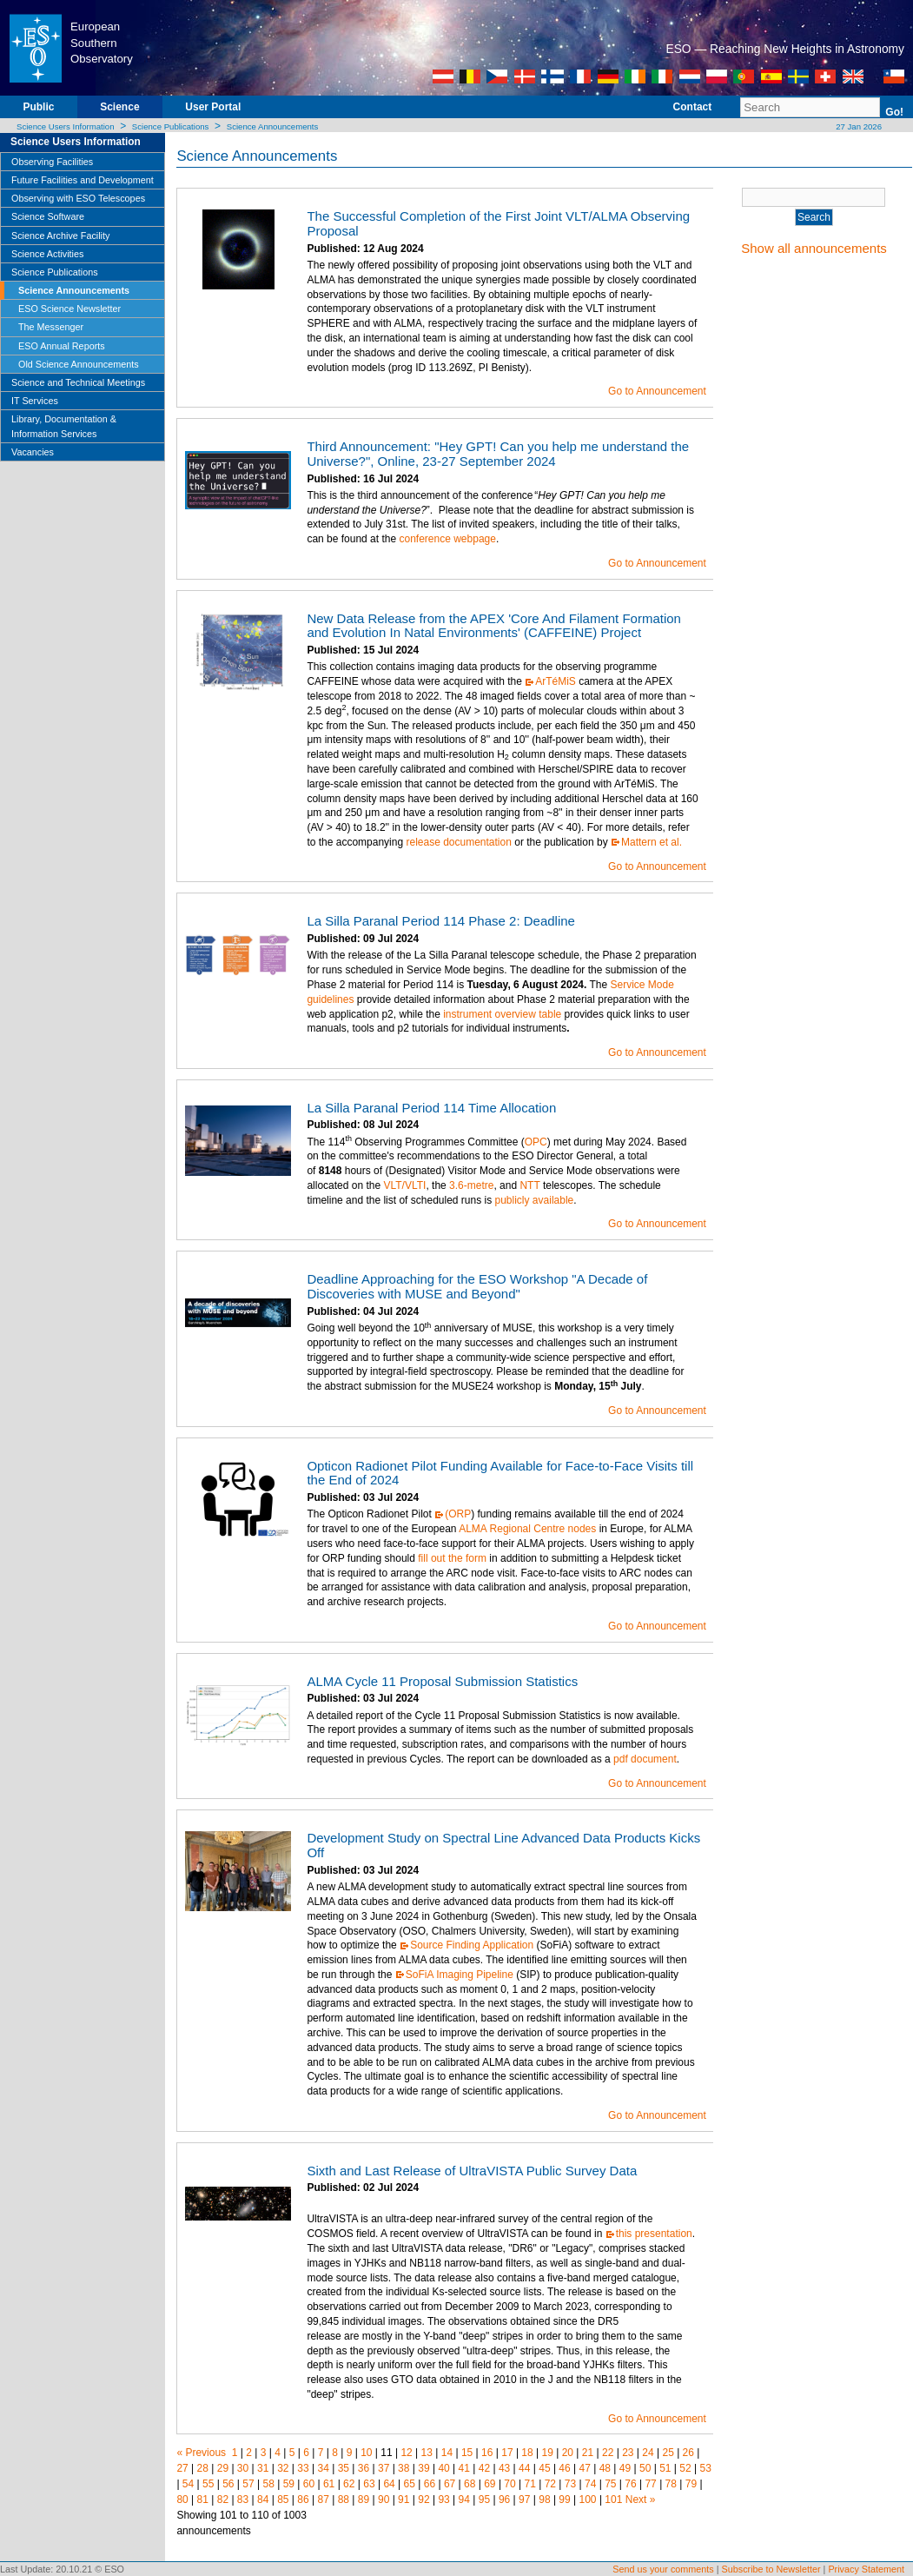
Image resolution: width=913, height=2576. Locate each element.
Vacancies (32, 452)
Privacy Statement (866, 2569)
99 (564, 2499)
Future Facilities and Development (82, 180)
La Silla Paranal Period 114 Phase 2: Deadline (441, 920)
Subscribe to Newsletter (771, 2569)
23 (627, 2453)
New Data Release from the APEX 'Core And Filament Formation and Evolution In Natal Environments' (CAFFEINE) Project (494, 626)
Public (38, 107)
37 (383, 2468)
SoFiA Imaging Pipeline (459, 1975)
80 (182, 2499)
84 (262, 2499)
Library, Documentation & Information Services (63, 426)
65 (409, 2484)
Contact (692, 107)
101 (613, 2499)
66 (429, 2484)
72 (550, 2484)
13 (427, 2453)
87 (322, 2499)
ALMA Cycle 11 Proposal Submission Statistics (442, 1681)
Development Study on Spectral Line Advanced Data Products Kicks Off (503, 1845)
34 (322, 2468)
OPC (536, 1142)
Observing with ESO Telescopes (78, 198)
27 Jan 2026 (858, 126)
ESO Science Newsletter (69, 308)
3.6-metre (471, 1185)
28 (202, 2468)
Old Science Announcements (78, 364)
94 (464, 2499)
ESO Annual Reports (61, 346)
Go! (894, 112)
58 (268, 2484)
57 (248, 2484)
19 (547, 2453)
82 (222, 2499)
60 (308, 2484)
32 (282, 2468)
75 (610, 2484)
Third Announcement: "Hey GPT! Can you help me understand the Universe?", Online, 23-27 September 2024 (498, 453)
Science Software (47, 216)
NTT (529, 1185)
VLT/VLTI (404, 1185)
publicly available (534, 1200)
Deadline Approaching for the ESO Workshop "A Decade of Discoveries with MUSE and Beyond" (477, 1286)
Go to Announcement (657, 391)
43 (504, 2468)
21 (587, 2453)
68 (469, 2484)
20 (567, 2453)
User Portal (213, 107)
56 (228, 2484)
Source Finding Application (471, 1945)
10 (366, 2453)
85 (282, 2499)
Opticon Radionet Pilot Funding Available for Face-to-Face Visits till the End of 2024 (500, 1473)
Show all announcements (814, 248)
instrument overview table (502, 1014)
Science (119, 107)
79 (691, 2484)
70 (509, 2484)
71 (530, 2484)
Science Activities (47, 254)
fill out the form (452, 1558)
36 (363, 2468)
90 (383, 2499)
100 (588, 2499)
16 (487, 2453)
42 (484, 2468)
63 (368, 2484)
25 (667, 2453)
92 (423, 2499)
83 (242, 2499)
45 (544, 2468)
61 (328, 2484)
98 (544, 2499)
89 (363, 2499)
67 (449, 2484)
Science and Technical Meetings (78, 382)
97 (524, 2499)
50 (645, 2468)
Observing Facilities (52, 161)
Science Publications (170, 126)
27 (182, 2468)
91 (403, 2499)
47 (585, 2468)
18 (527, 2453)
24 (647, 2453)
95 (484, 2499)
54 (188, 2484)
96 (504, 2499)
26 (688, 2453)
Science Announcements (273, 126)
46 (564, 2468)
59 (288, 2484)
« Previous (201, 2453)
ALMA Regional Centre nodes (527, 1529)
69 (489, 2484)
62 (348, 2484)
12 (406, 2453)
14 (447, 2453)
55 (208, 2484)
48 (605, 2468)
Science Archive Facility (60, 235)
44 (524, 2468)
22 (607, 2453)
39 (423, 2468)
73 (570, 2484)
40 (443, 2468)
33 (302, 2468)
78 (671, 2484)
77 (650, 2484)
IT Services (34, 400)
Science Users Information (66, 126)
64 (388, 2484)
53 (705, 2468)
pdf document (645, 1759)
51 (665, 2468)
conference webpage (447, 539)
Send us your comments (662, 2569)
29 (222, 2468)
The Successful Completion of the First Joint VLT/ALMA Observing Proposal (498, 223)
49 (625, 2468)
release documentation (458, 842)
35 (343, 2468)
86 (302, 2499)
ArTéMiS (555, 681)
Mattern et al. (651, 842)
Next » (640, 2499)
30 (242, 2468)
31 (262, 2468)
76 (630, 2484)
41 (464, 2468)
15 (467, 2453)
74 (590, 2484)
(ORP (458, 1514)
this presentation (654, 2233)
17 (507, 2453)
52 (685, 2468)
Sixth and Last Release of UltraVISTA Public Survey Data (472, 2170)
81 (202, 2499)
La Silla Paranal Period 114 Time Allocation (431, 1107)
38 (403, 2468)
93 (443, 2499)
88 (343, 2499)
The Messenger (50, 327)
